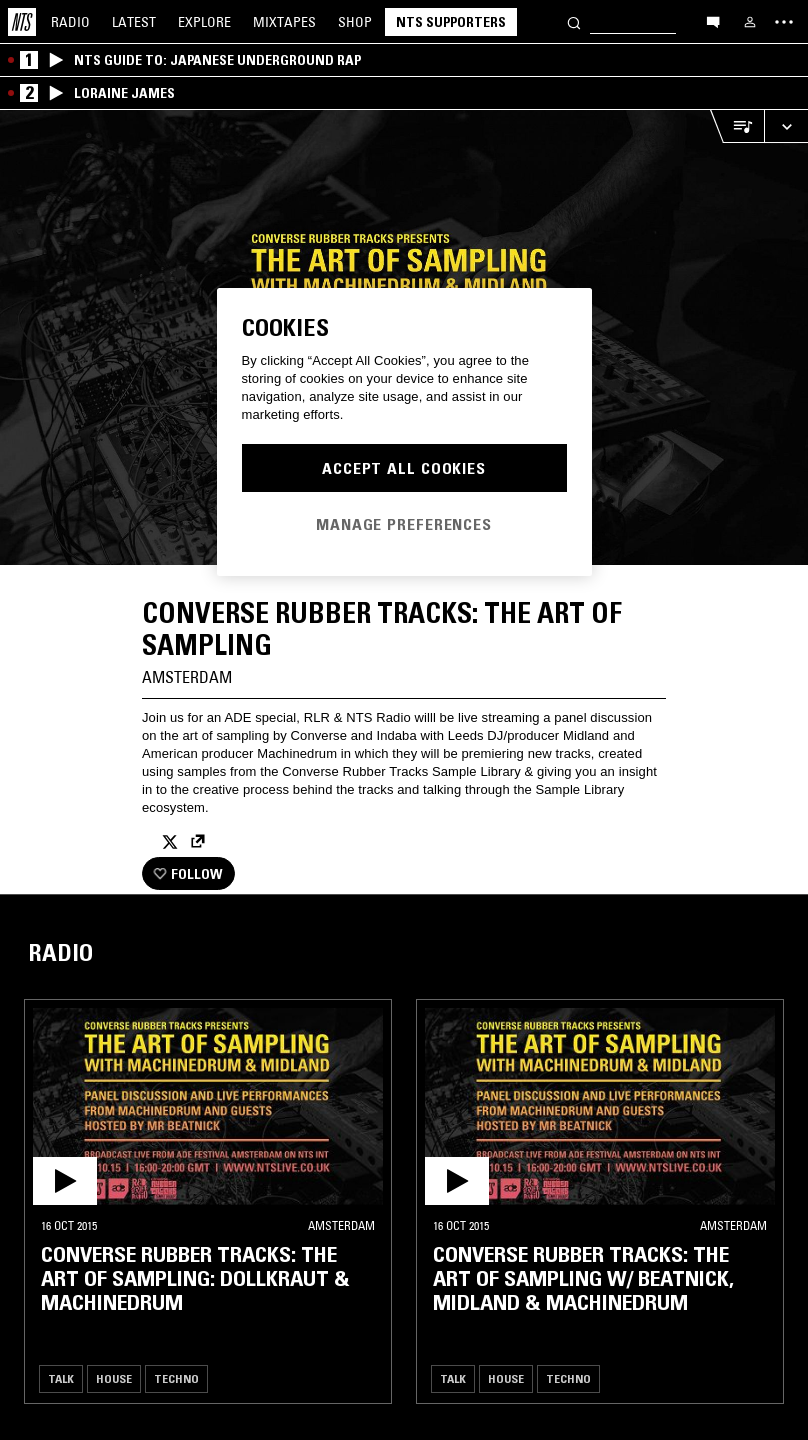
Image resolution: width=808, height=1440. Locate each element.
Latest (134, 22)
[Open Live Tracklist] (737, 126)
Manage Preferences (404, 524)
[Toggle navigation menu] (784, 22)
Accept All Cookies (404, 468)
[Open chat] (713, 21)
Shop (355, 22)
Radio (70, 22)
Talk (61, 1378)
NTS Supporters (451, 22)
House (114, 1378)
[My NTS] (750, 22)
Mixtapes (284, 22)
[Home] (22, 22)
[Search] (574, 21)
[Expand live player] (786, 126)
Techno (176, 1378)
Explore (204, 22)
